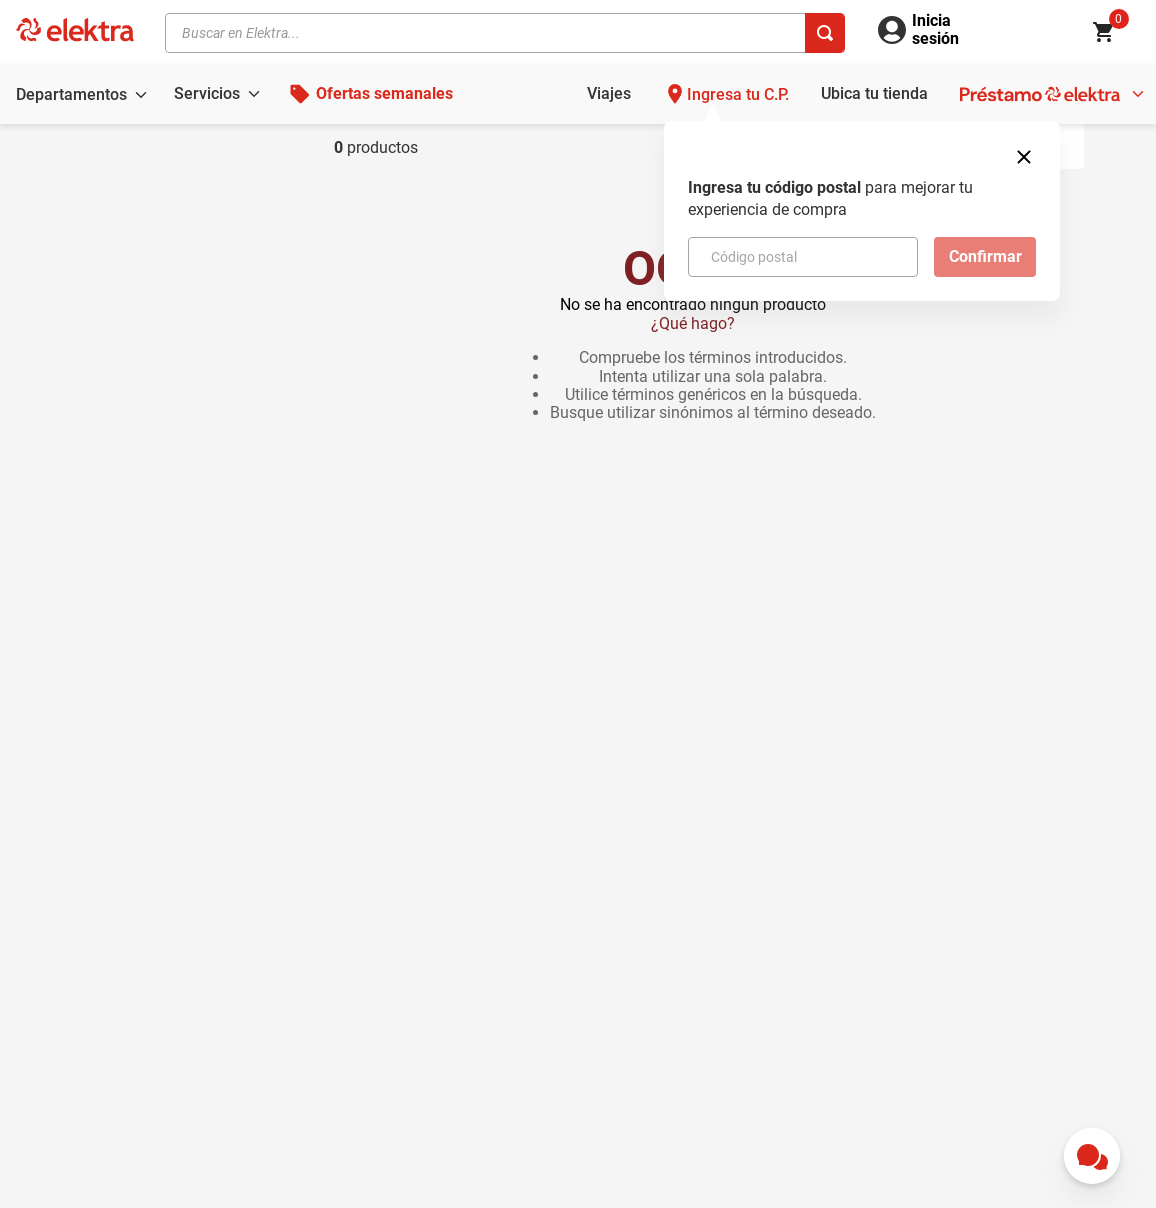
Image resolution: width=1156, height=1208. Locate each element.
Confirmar (985, 256)
